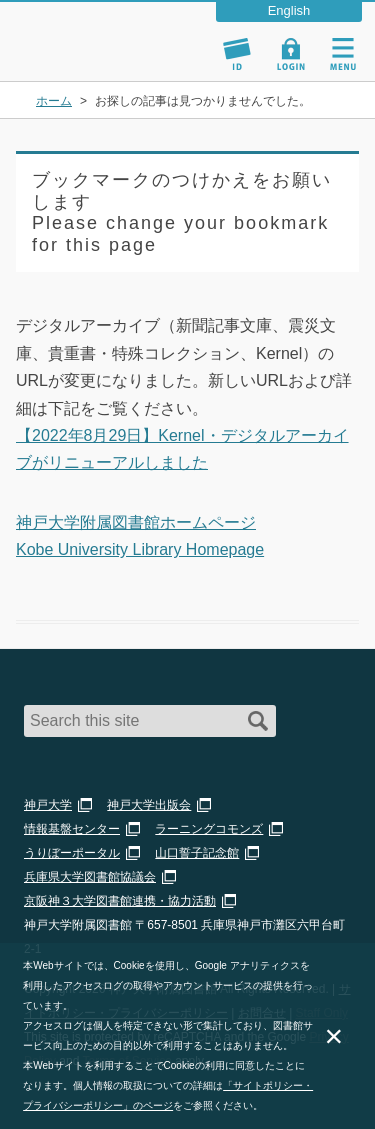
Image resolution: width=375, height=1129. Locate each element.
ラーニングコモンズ (209, 829)
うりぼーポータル (72, 853)
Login (291, 54)
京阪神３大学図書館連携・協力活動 (120, 901)
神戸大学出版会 (149, 805)
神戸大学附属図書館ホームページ (136, 522)
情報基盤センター (72, 829)
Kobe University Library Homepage (140, 549)
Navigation (343, 54)
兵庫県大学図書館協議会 (90, 877)
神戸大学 (48, 805)
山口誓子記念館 (197, 853)
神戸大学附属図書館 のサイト (85, 56)
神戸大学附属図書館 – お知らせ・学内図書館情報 (108, 32)
